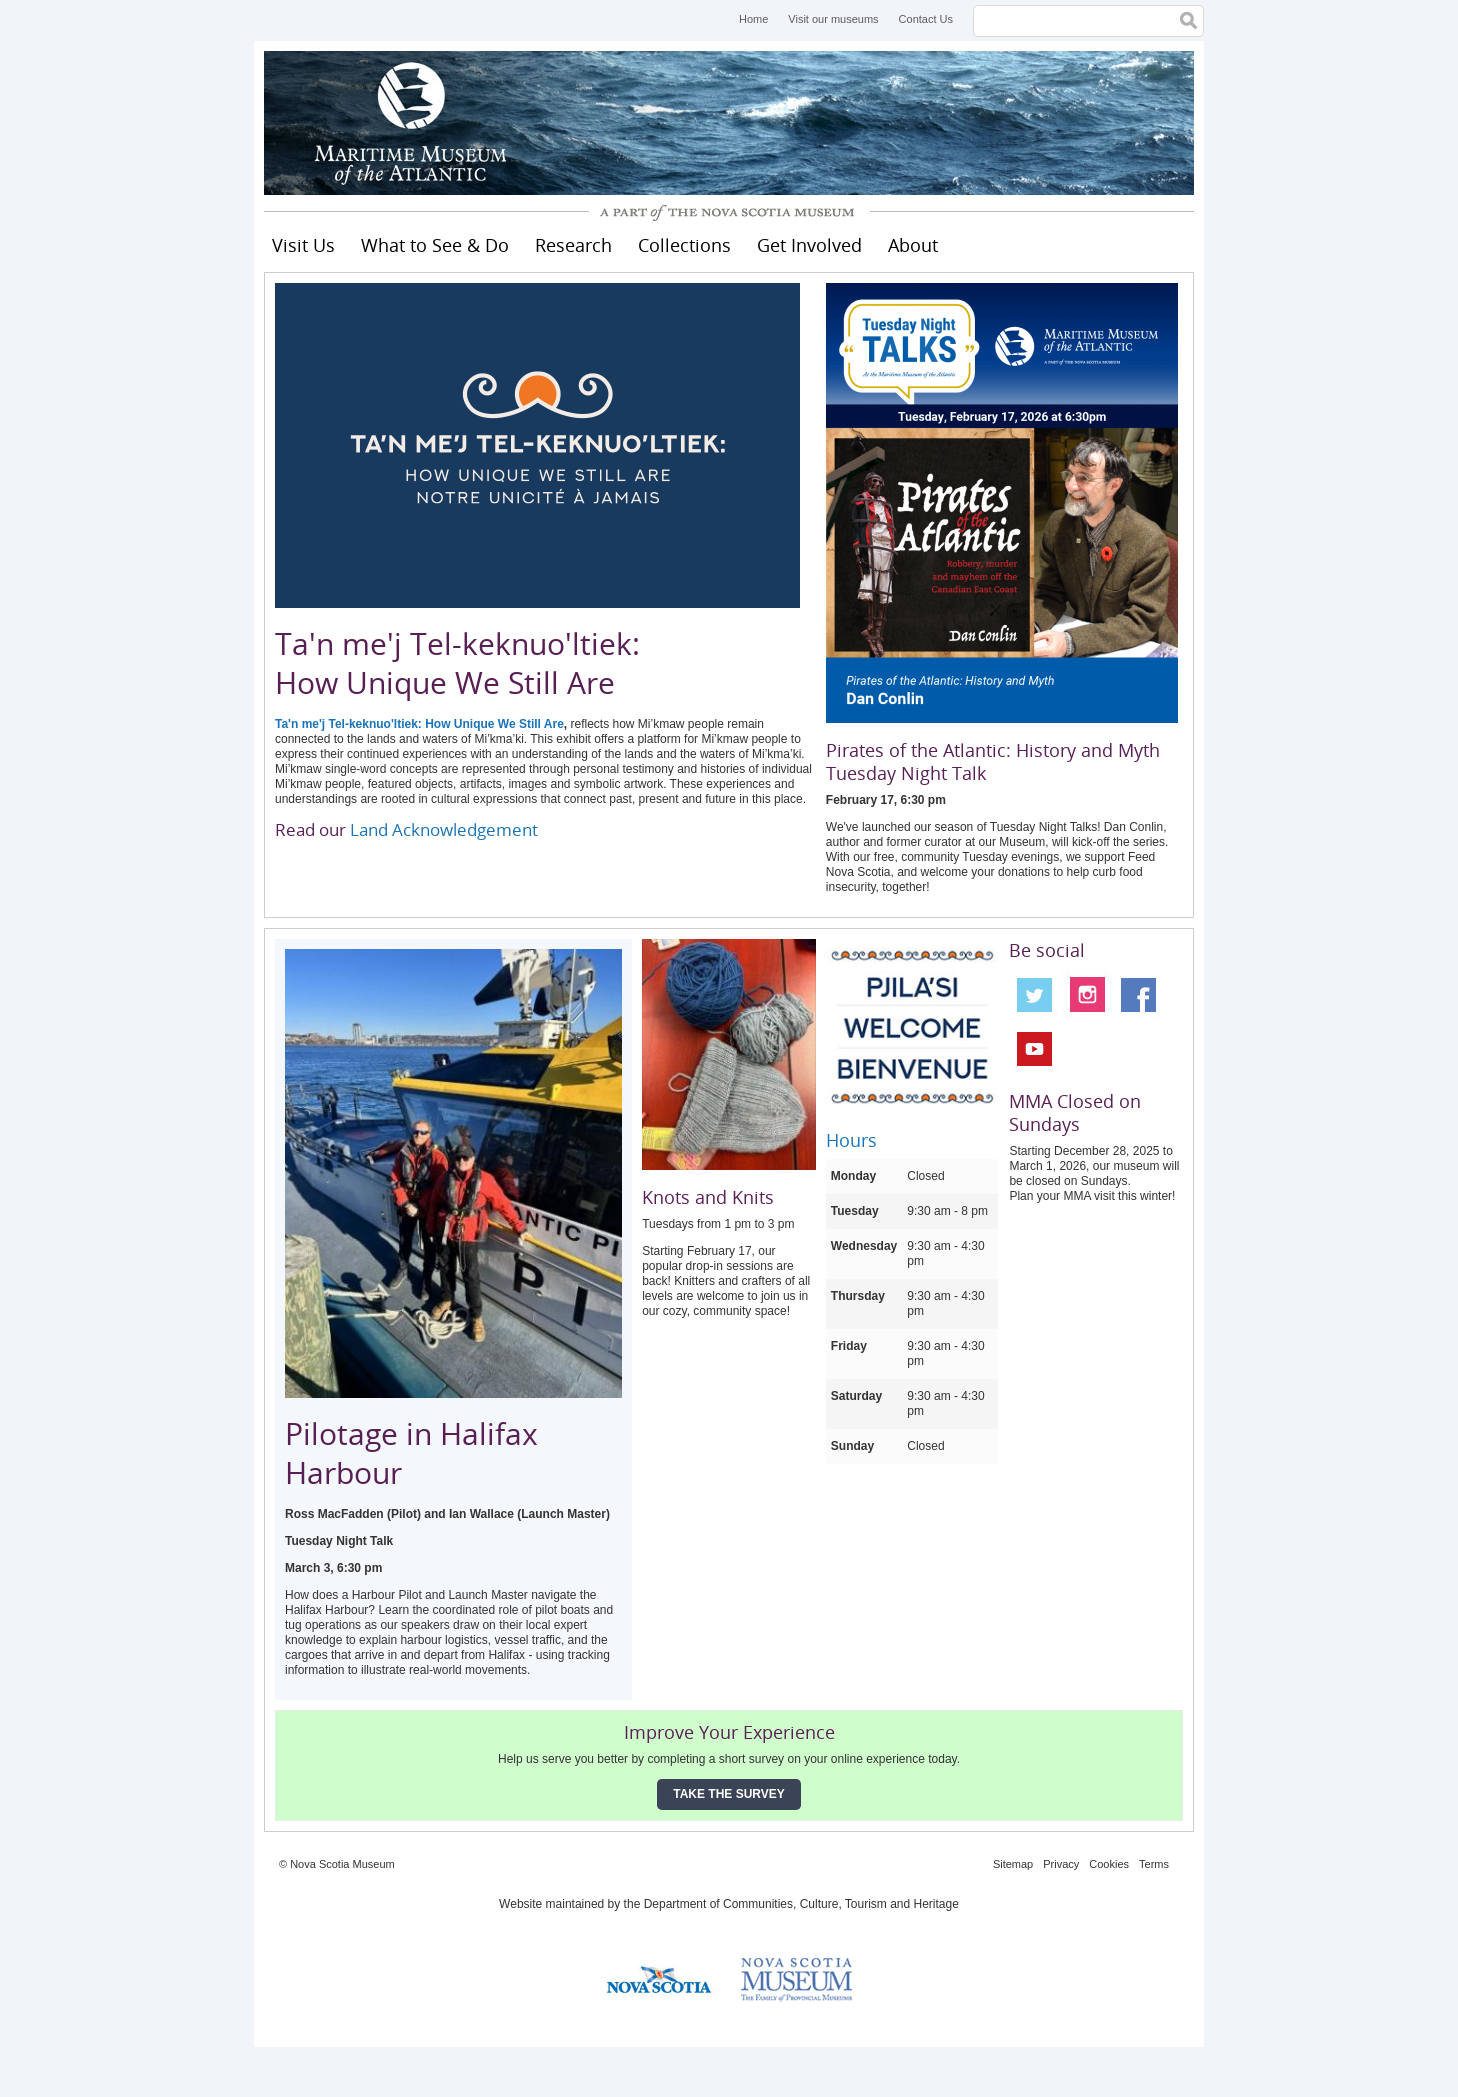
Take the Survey (729, 1794)
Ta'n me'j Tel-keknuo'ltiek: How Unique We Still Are (419, 724)
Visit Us (303, 245)
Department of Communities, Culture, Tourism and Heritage (801, 1904)
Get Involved (809, 245)
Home (753, 19)
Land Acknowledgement (444, 829)
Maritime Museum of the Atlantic (414, 123)
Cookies (1109, 1864)
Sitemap (1013, 1864)
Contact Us (926, 19)
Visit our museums (833, 19)
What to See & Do (435, 245)
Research (573, 245)
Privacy (1061, 1864)
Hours (851, 1140)
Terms (1154, 1864)
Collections (684, 245)
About (913, 245)
